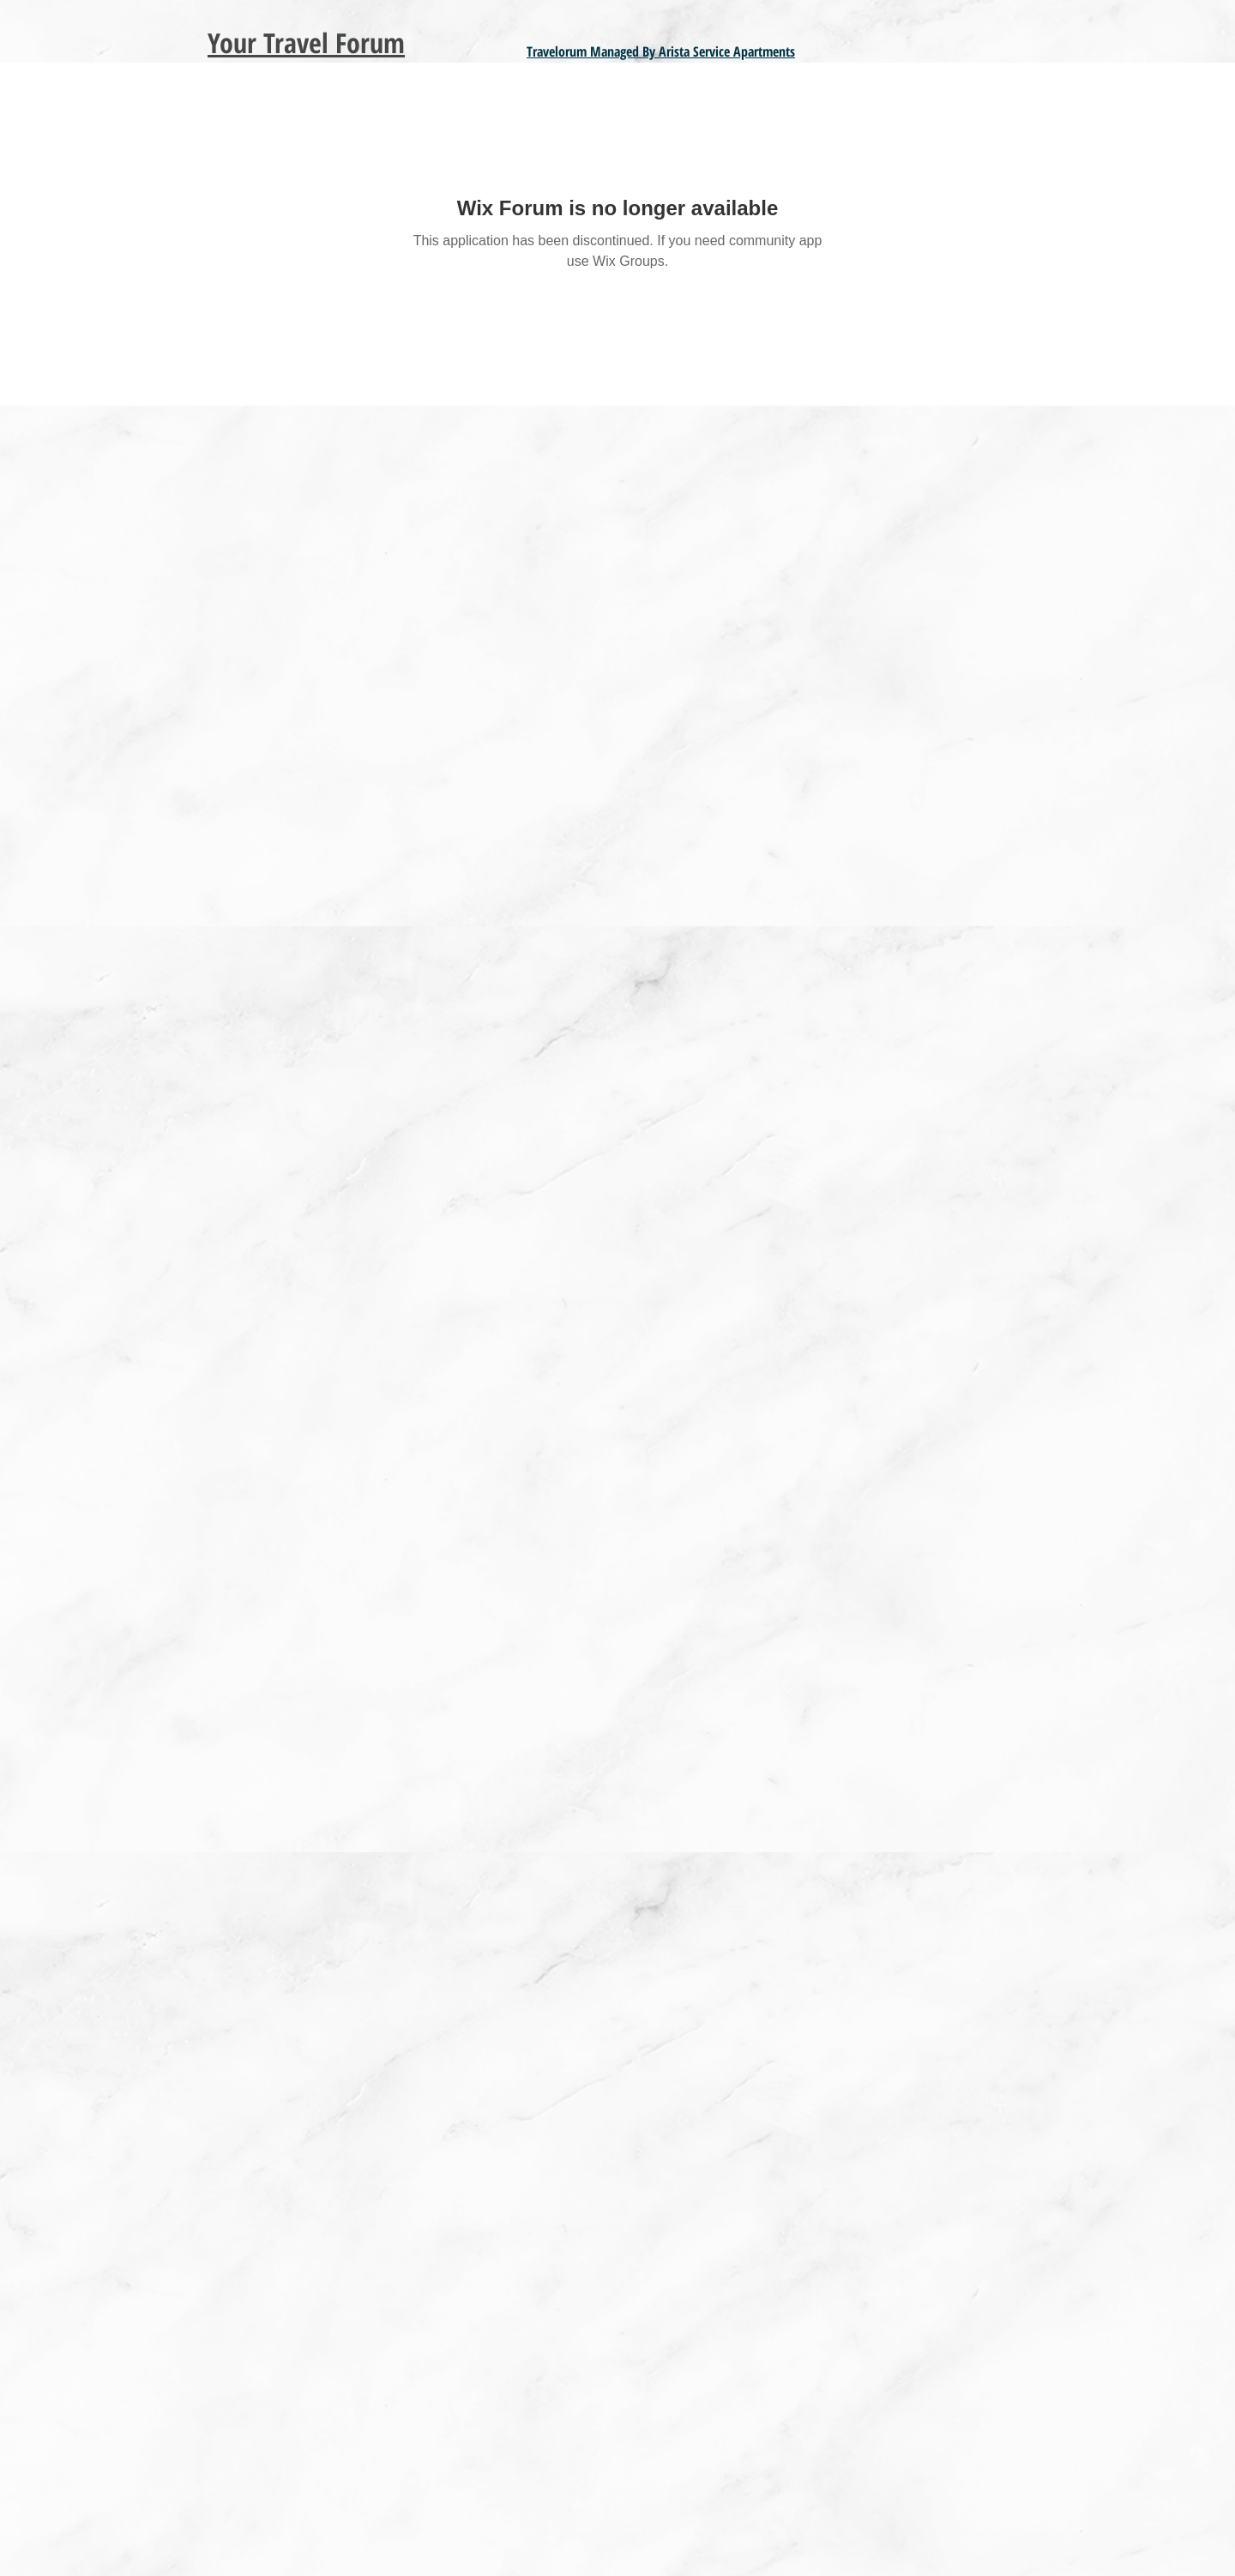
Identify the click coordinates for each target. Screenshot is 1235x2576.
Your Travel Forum (306, 42)
